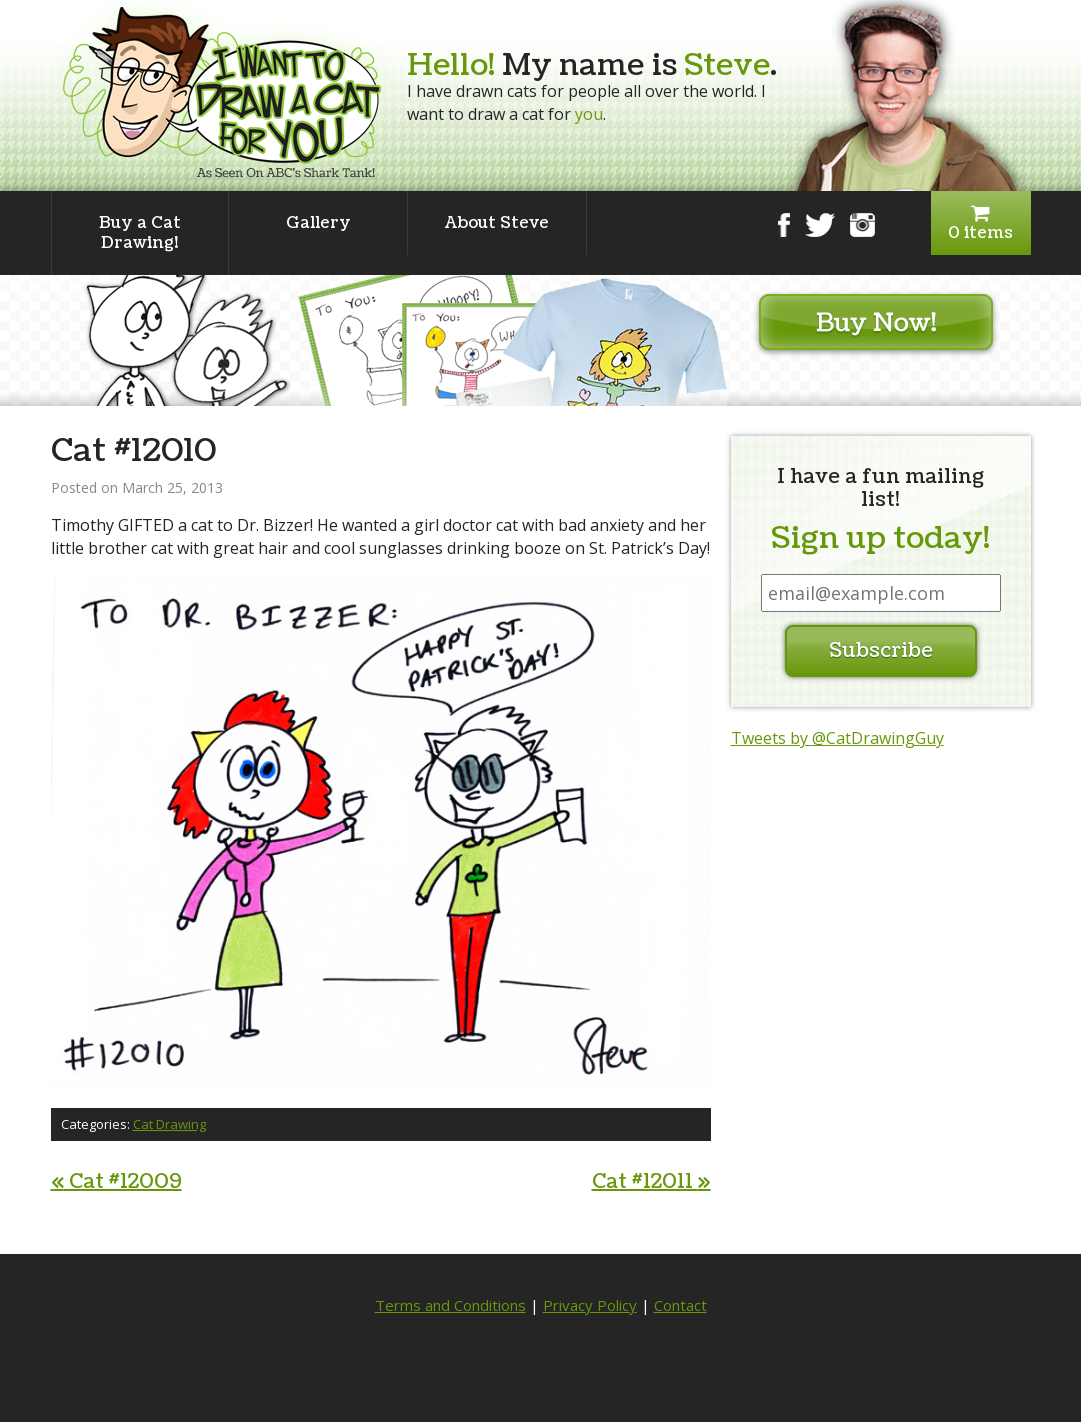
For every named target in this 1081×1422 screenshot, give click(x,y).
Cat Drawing (169, 1124)
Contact (680, 1305)
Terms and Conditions (450, 1305)
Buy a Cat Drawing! (140, 233)
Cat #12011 (651, 1182)
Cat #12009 (116, 1182)
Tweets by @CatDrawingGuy (837, 738)
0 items (981, 223)
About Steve (497, 223)
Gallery (318, 223)
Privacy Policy (590, 1305)
